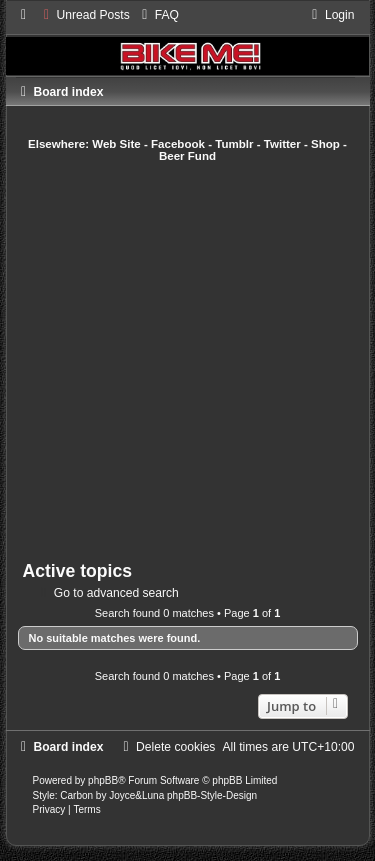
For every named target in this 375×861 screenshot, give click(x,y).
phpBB (103, 780)
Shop (325, 144)
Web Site (116, 144)
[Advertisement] (187, 361)
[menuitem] (84, 15)
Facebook (178, 144)
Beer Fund (187, 156)
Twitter (282, 144)
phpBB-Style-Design (212, 795)
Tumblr (234, 144)
